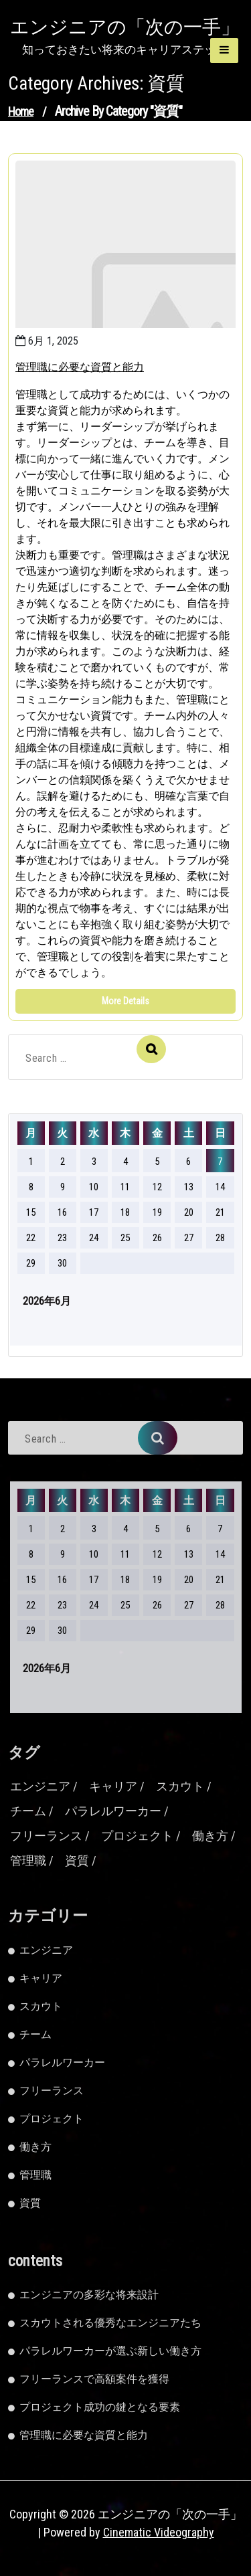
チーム (35, 2034)
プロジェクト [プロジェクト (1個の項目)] (137, 1836)
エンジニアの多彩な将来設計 (89, 2294)
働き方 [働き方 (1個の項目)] (210, 1836)
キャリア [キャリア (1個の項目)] (113, 1786)
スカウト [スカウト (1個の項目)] (180, 1786)
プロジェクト (51, 2118)
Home (20, 111)
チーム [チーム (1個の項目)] (28, 1811)
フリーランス (51, 2090)
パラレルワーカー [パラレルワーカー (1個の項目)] (113, 1811)
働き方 (35, 2146)
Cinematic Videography (158, 2532)
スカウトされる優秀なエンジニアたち (110, 2322)
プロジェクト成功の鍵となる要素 (99, 2407)
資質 (30, 2203)
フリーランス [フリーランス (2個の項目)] (46, 1836)
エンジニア (46, 1950)
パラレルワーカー (62, 2062)
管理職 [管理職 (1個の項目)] (28, 1860)
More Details (125, 1001)
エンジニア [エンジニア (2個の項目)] (40, 1786)
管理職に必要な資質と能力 (79, 367)
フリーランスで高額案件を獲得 (94, 2379)
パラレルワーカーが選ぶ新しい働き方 (110, 2350)
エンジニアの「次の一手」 (125, 27)
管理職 (35, 2175)
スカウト (40, 2006)
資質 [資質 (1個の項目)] (77, 1860)
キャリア (40, 1978)
